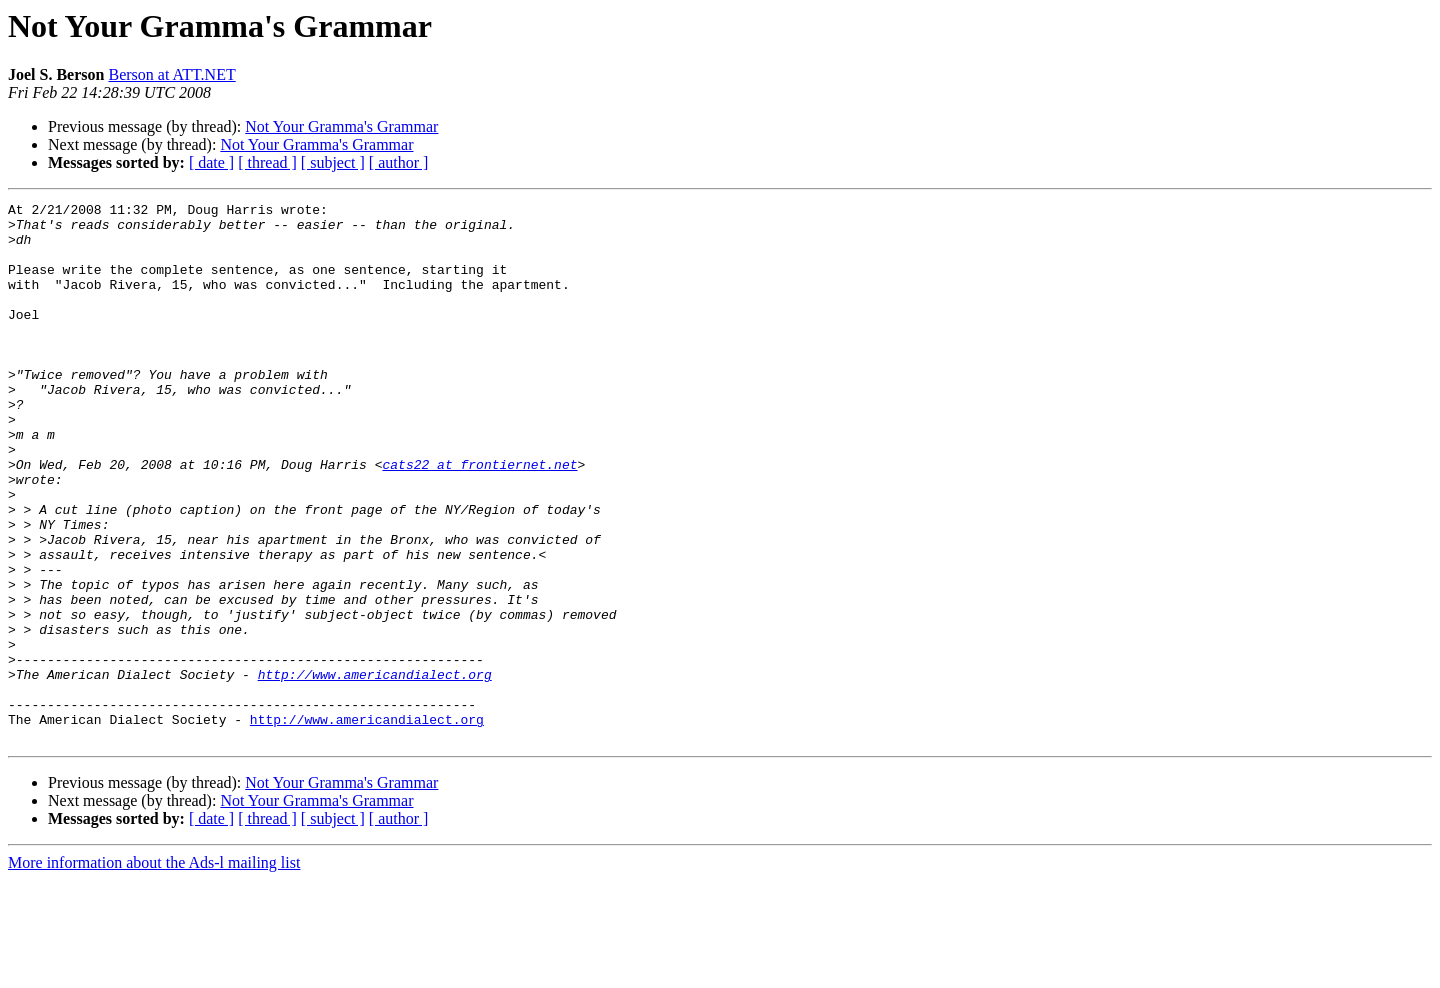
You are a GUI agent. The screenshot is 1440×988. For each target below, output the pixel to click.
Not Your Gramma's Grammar (341, 126)
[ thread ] (267, 162)
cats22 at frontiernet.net (479, 518)
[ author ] (399, 162)
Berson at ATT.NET (171, 74)
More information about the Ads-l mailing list (154, 970)
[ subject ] (333, 162)
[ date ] (211, 162)
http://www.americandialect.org (375, 770)
